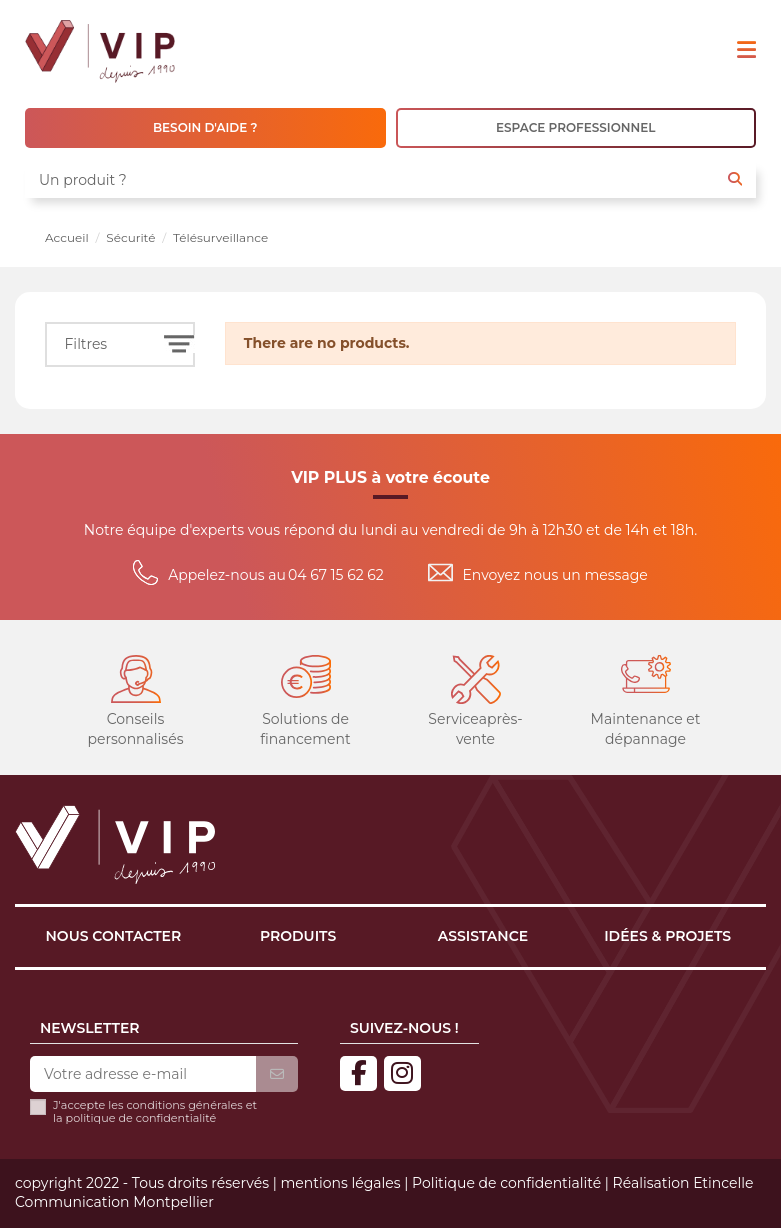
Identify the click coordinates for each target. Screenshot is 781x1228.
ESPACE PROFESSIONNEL (575, 127)
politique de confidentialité (141, 1118)
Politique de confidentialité (506, 1183)
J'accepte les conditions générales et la (155, 1112)
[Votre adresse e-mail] (143, 1075)
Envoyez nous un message (555, 575)
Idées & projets (667, 936)
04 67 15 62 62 (336, 575)
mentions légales (340, 1183)
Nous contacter (114, 936)
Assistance (483, 936)
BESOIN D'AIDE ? (205, 127)
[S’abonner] (277, 1075)
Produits (298, 936)
